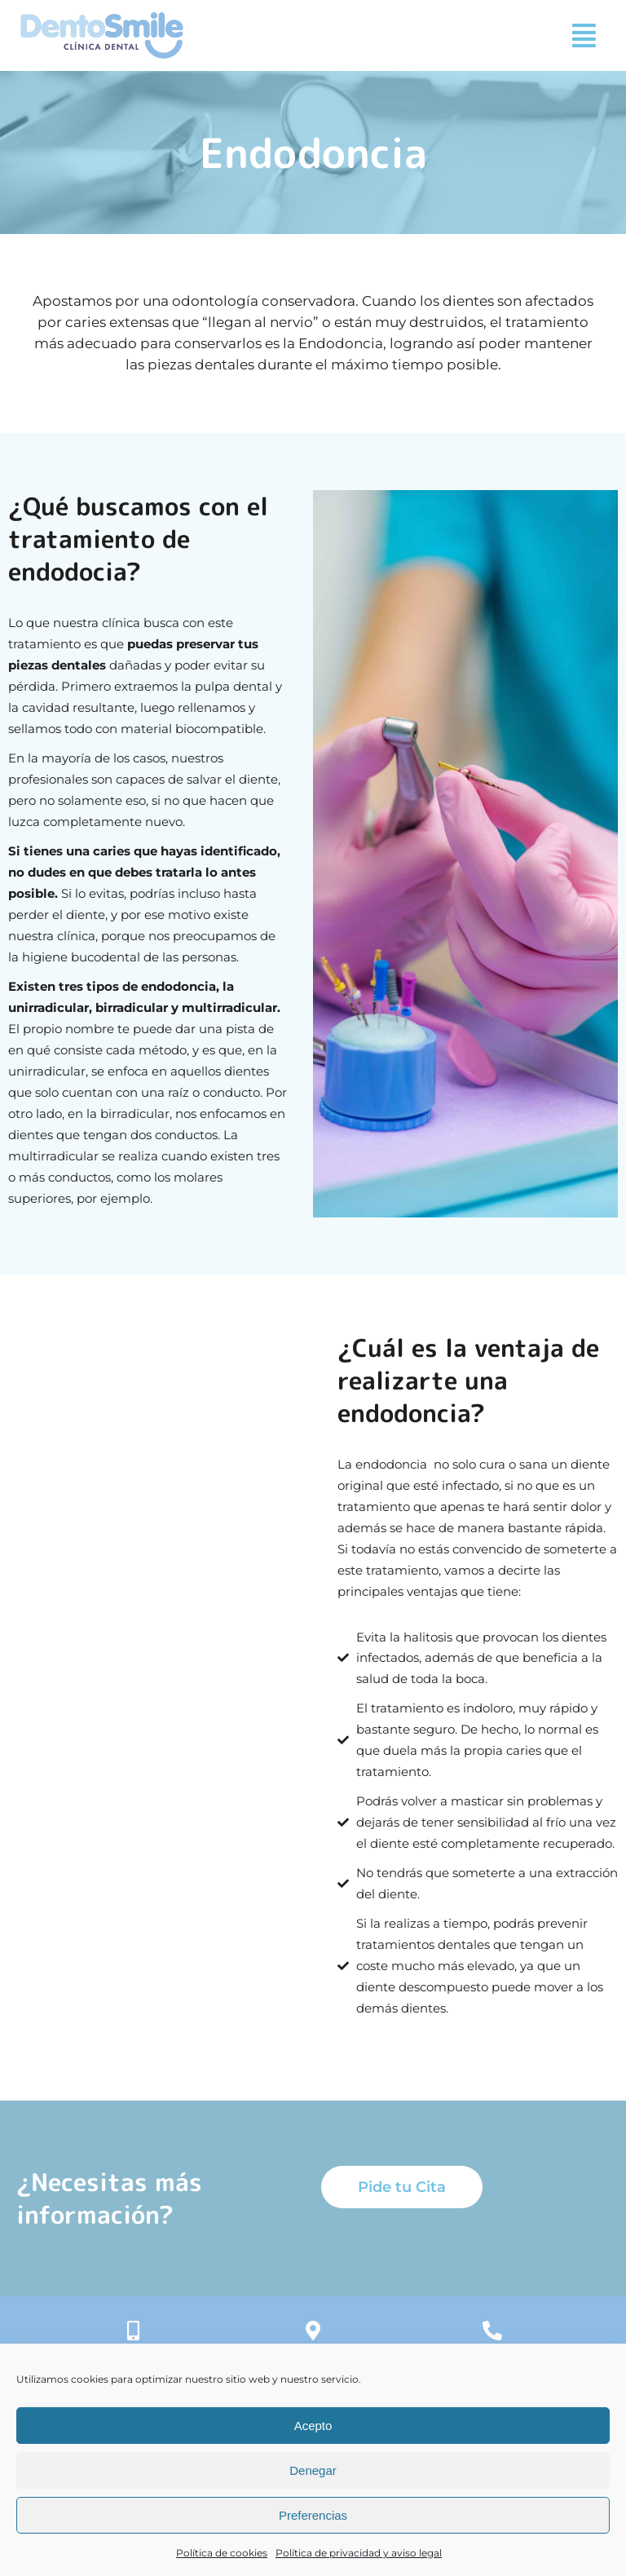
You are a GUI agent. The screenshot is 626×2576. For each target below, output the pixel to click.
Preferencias (313, 2515)
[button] (584, 35)
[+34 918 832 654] (492, 2330)
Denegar (313, 2470)
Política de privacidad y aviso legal (359, 2553)
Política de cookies (221, 2553)
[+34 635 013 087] (133, 2330)
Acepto (313, 2425)
